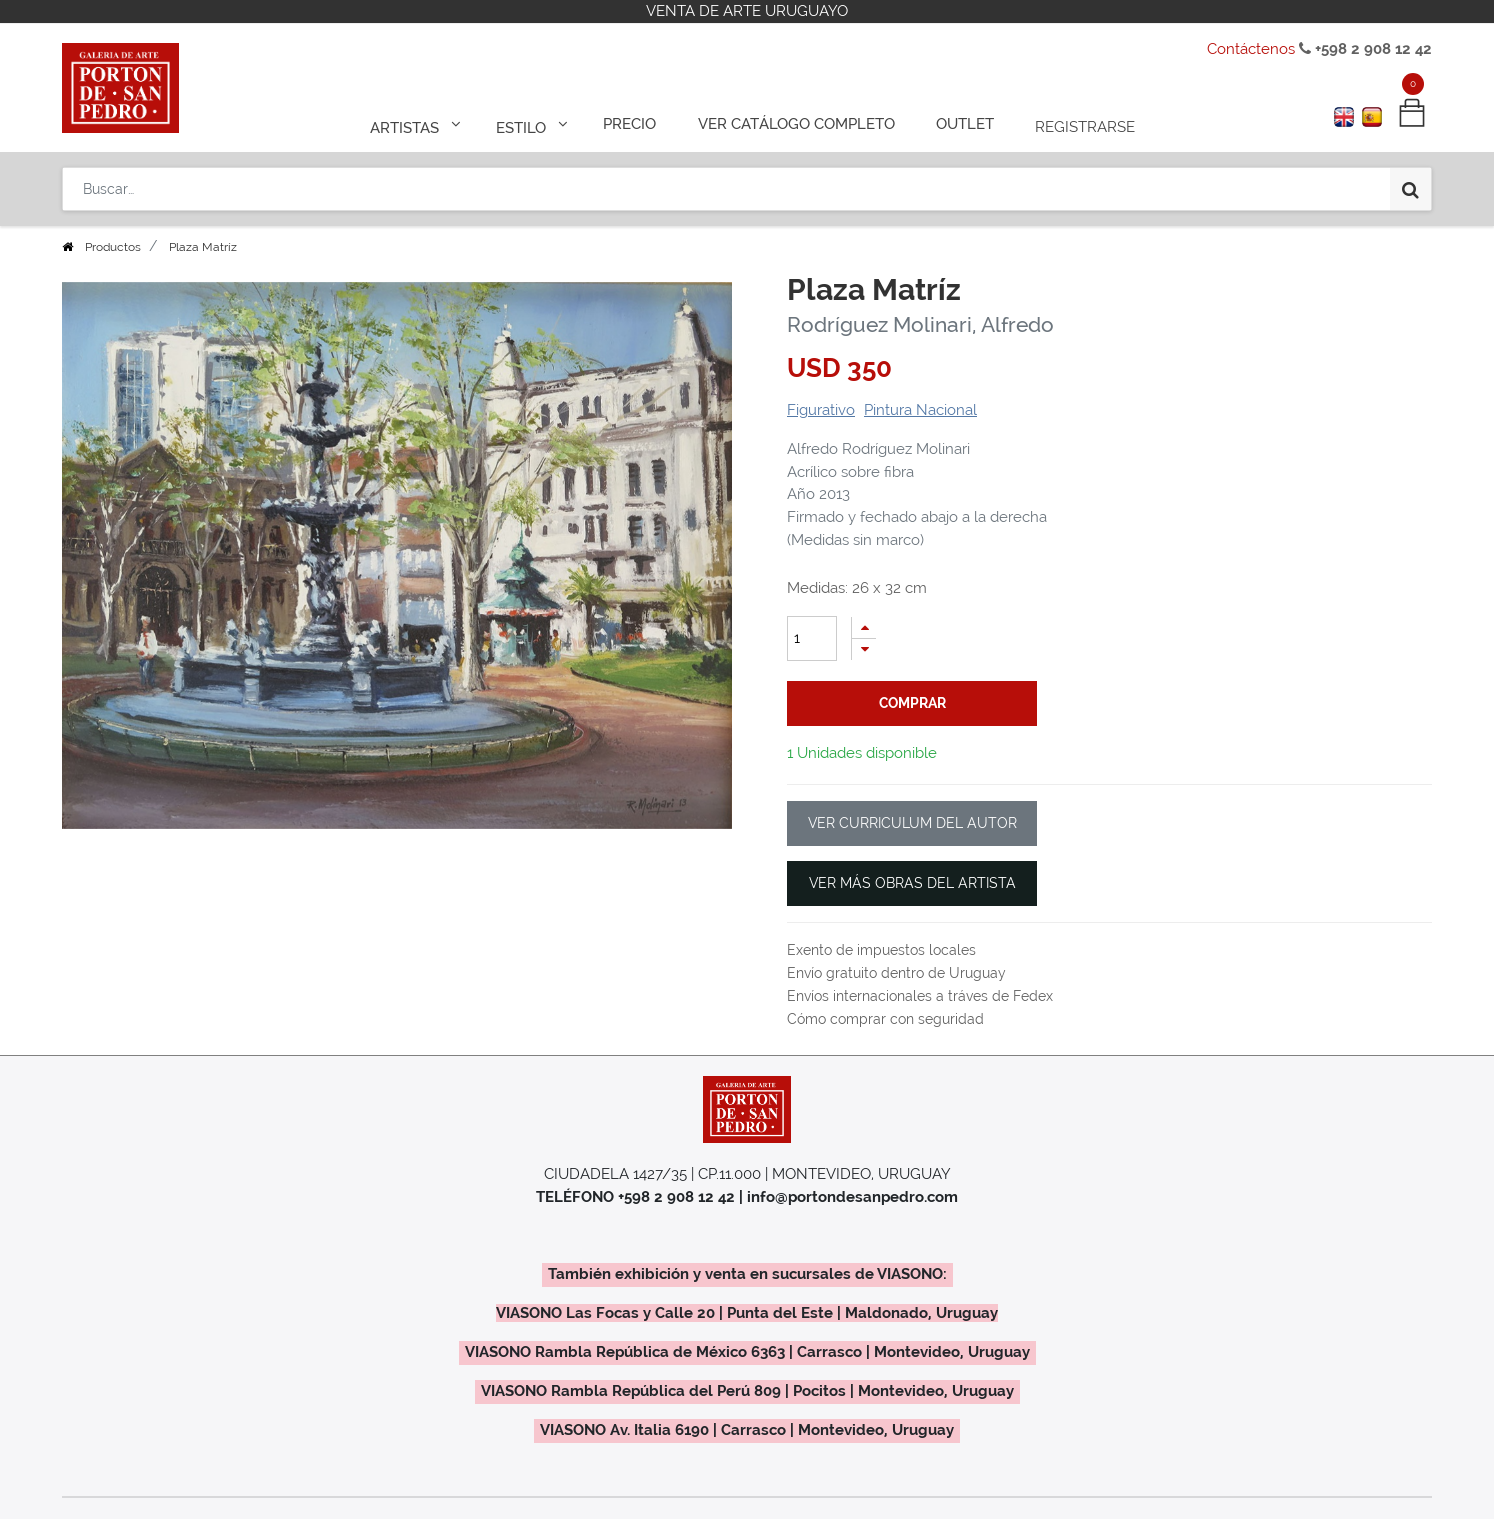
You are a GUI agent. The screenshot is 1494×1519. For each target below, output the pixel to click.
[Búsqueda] (1410, 182)
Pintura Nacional (920, 410)
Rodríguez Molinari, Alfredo (920, 324)
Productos (113, 247)
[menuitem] (638, 122)
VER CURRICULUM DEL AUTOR (912, 823)
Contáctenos (1251, 49)
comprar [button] (912, 703)
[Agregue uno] (864, 627)
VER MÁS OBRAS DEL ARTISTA (912, 883)
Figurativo (821, 410)
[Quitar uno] (864, 649)
